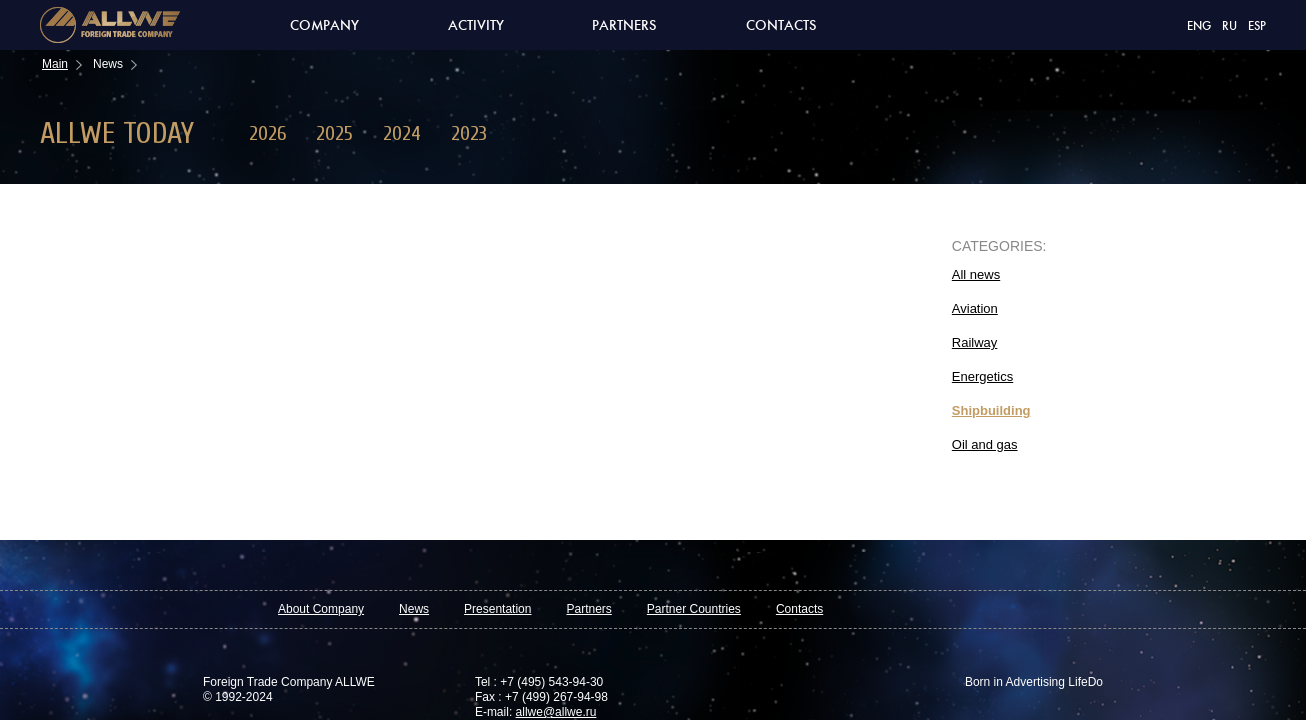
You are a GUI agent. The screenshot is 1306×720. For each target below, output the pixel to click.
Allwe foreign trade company (110, 25)
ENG (1199, 26)
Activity (476, 25)
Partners (624, 25)
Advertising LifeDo (1053, 682)
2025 (334, 133)
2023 (469, 133)
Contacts (781, 25)
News (414, 609)
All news (976, 274)
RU (1229, 26)
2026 (267, 133)
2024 (402, 133)
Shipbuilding (991, 410)
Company (324, 25)
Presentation (497, 609)
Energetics (982, 376)
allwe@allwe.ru (556, 712)
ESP (1257, 26)
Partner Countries (694, 609)
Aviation (975, 308)
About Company (321, 609)
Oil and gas (985, 444)
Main (55, 64)
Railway (975, 342)
